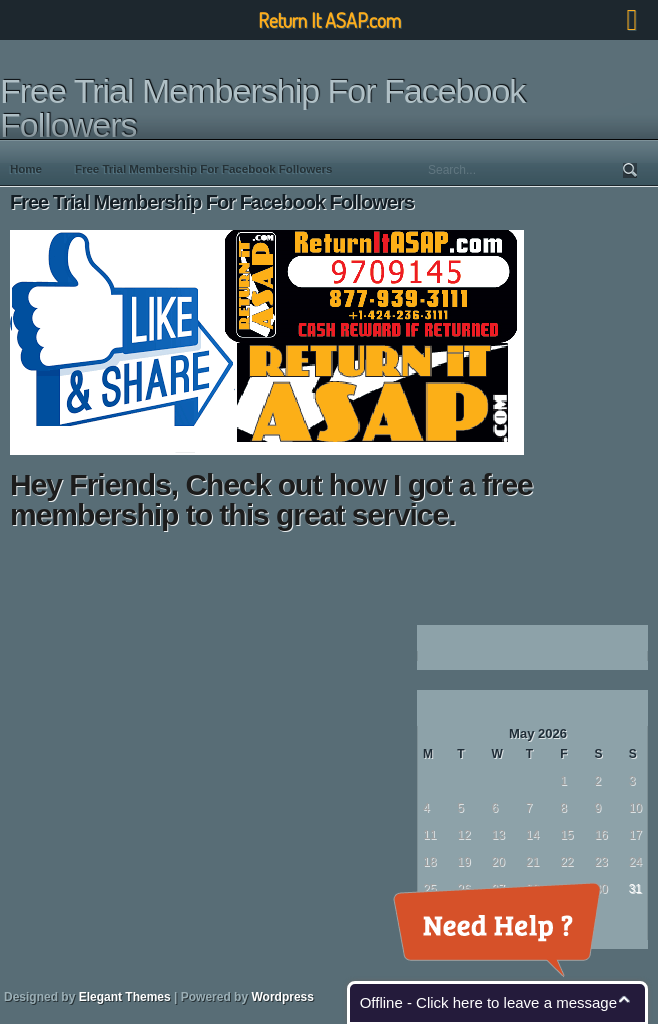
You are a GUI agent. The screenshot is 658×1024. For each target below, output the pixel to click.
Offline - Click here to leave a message (488, 1002)
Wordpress (282, 997)
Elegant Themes (125, 997)
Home (26, 169)
